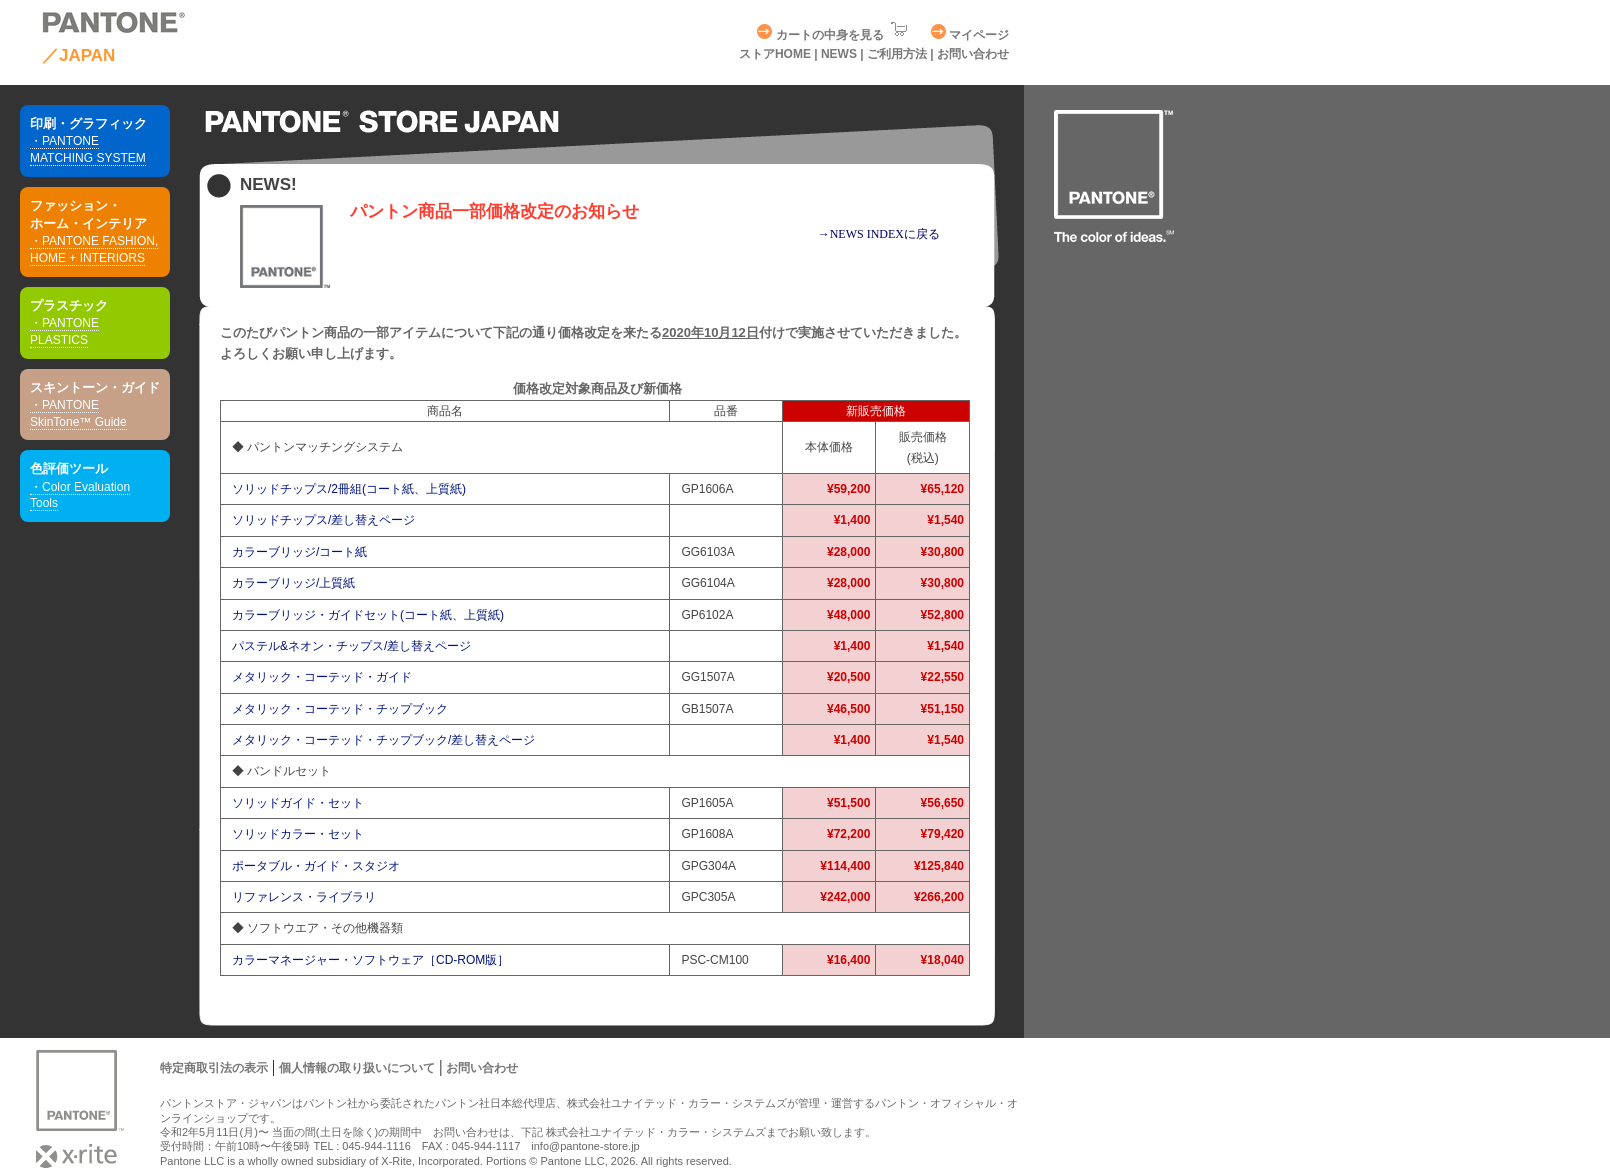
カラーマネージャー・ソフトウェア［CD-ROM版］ (370, 960)
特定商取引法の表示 (214, 1068)
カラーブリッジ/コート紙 (299, 552)
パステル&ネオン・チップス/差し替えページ (351, 646)
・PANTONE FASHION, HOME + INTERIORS (94, 249)
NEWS (840, 54)
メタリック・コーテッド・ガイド (322, 677)
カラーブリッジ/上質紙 (293, 583)
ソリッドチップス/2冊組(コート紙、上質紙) (349, 489)
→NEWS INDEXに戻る (879, 234)
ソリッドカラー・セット (298, 834)
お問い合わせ (973, 54)
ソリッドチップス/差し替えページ (323, 520)
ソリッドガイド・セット (298, 803)
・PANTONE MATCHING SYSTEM (88, 149)
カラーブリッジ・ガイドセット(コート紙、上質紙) (368, 615)
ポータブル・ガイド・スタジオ (316, 866)
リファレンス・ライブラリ (304, 897)
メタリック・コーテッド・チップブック (340, 709)
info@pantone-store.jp (585, 1146)
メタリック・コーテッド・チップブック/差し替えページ (383, 740)
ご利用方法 (897, 54)
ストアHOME (775, 54)
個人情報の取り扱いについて (357, 1068)
